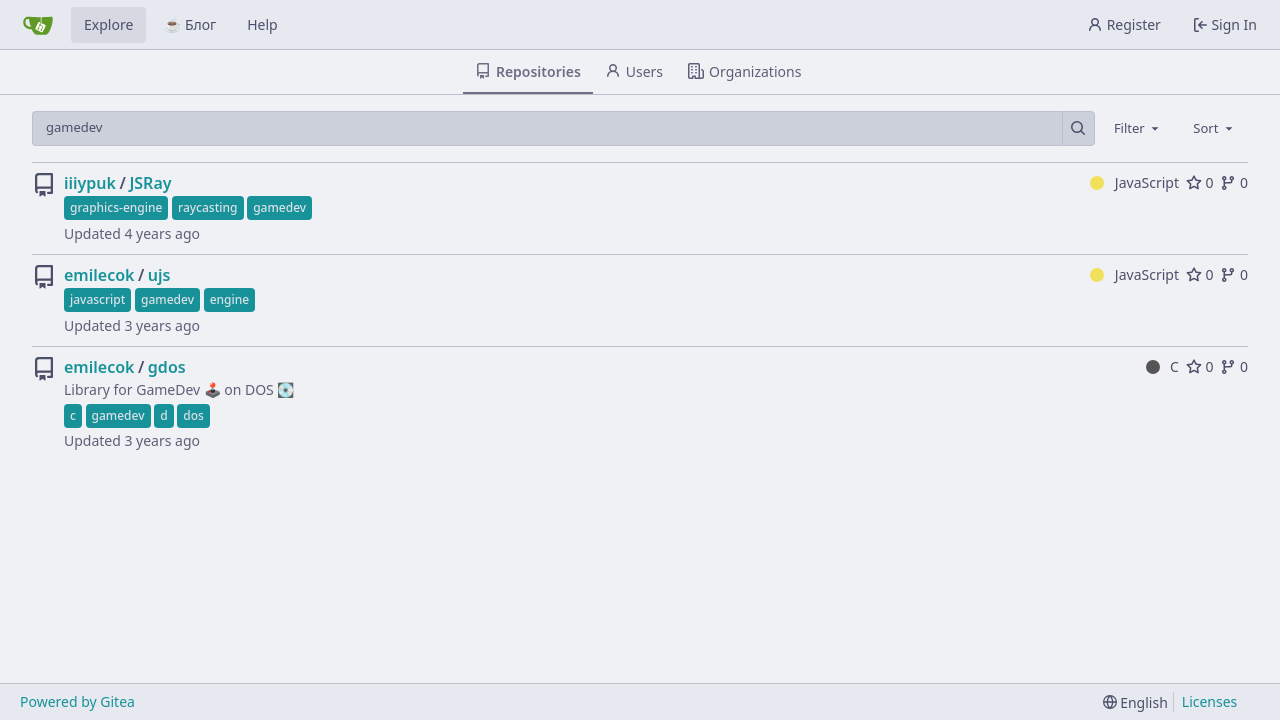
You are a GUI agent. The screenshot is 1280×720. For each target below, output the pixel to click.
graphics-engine (116, 207)
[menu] (1135, 702)
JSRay (150, 183)
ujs (159, 275)
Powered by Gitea (77, 701)
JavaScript (1134, 182)
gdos (167, 367)
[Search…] (1078, 128)
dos (193, 415)
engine (230, 299)
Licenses (1210, 701)
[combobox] (1138, 128)
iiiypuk (90, 183)
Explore (108, 24)
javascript (97, 299)
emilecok (99, 275)
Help (262, 24)
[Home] (38, 25)
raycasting (207, 207)
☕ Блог (190, 24)
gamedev (279, 207)
